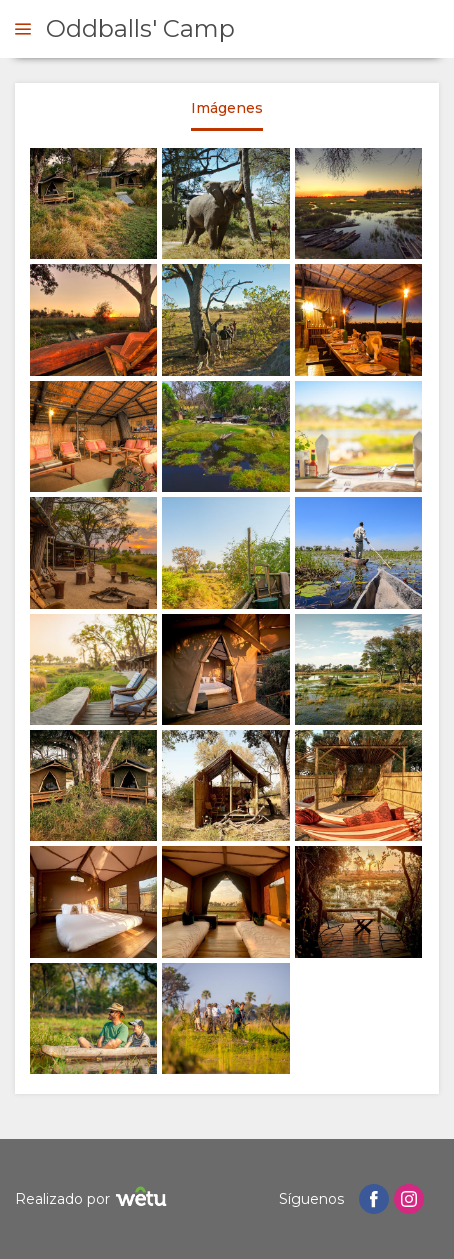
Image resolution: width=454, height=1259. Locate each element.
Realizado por (93, 1199)
